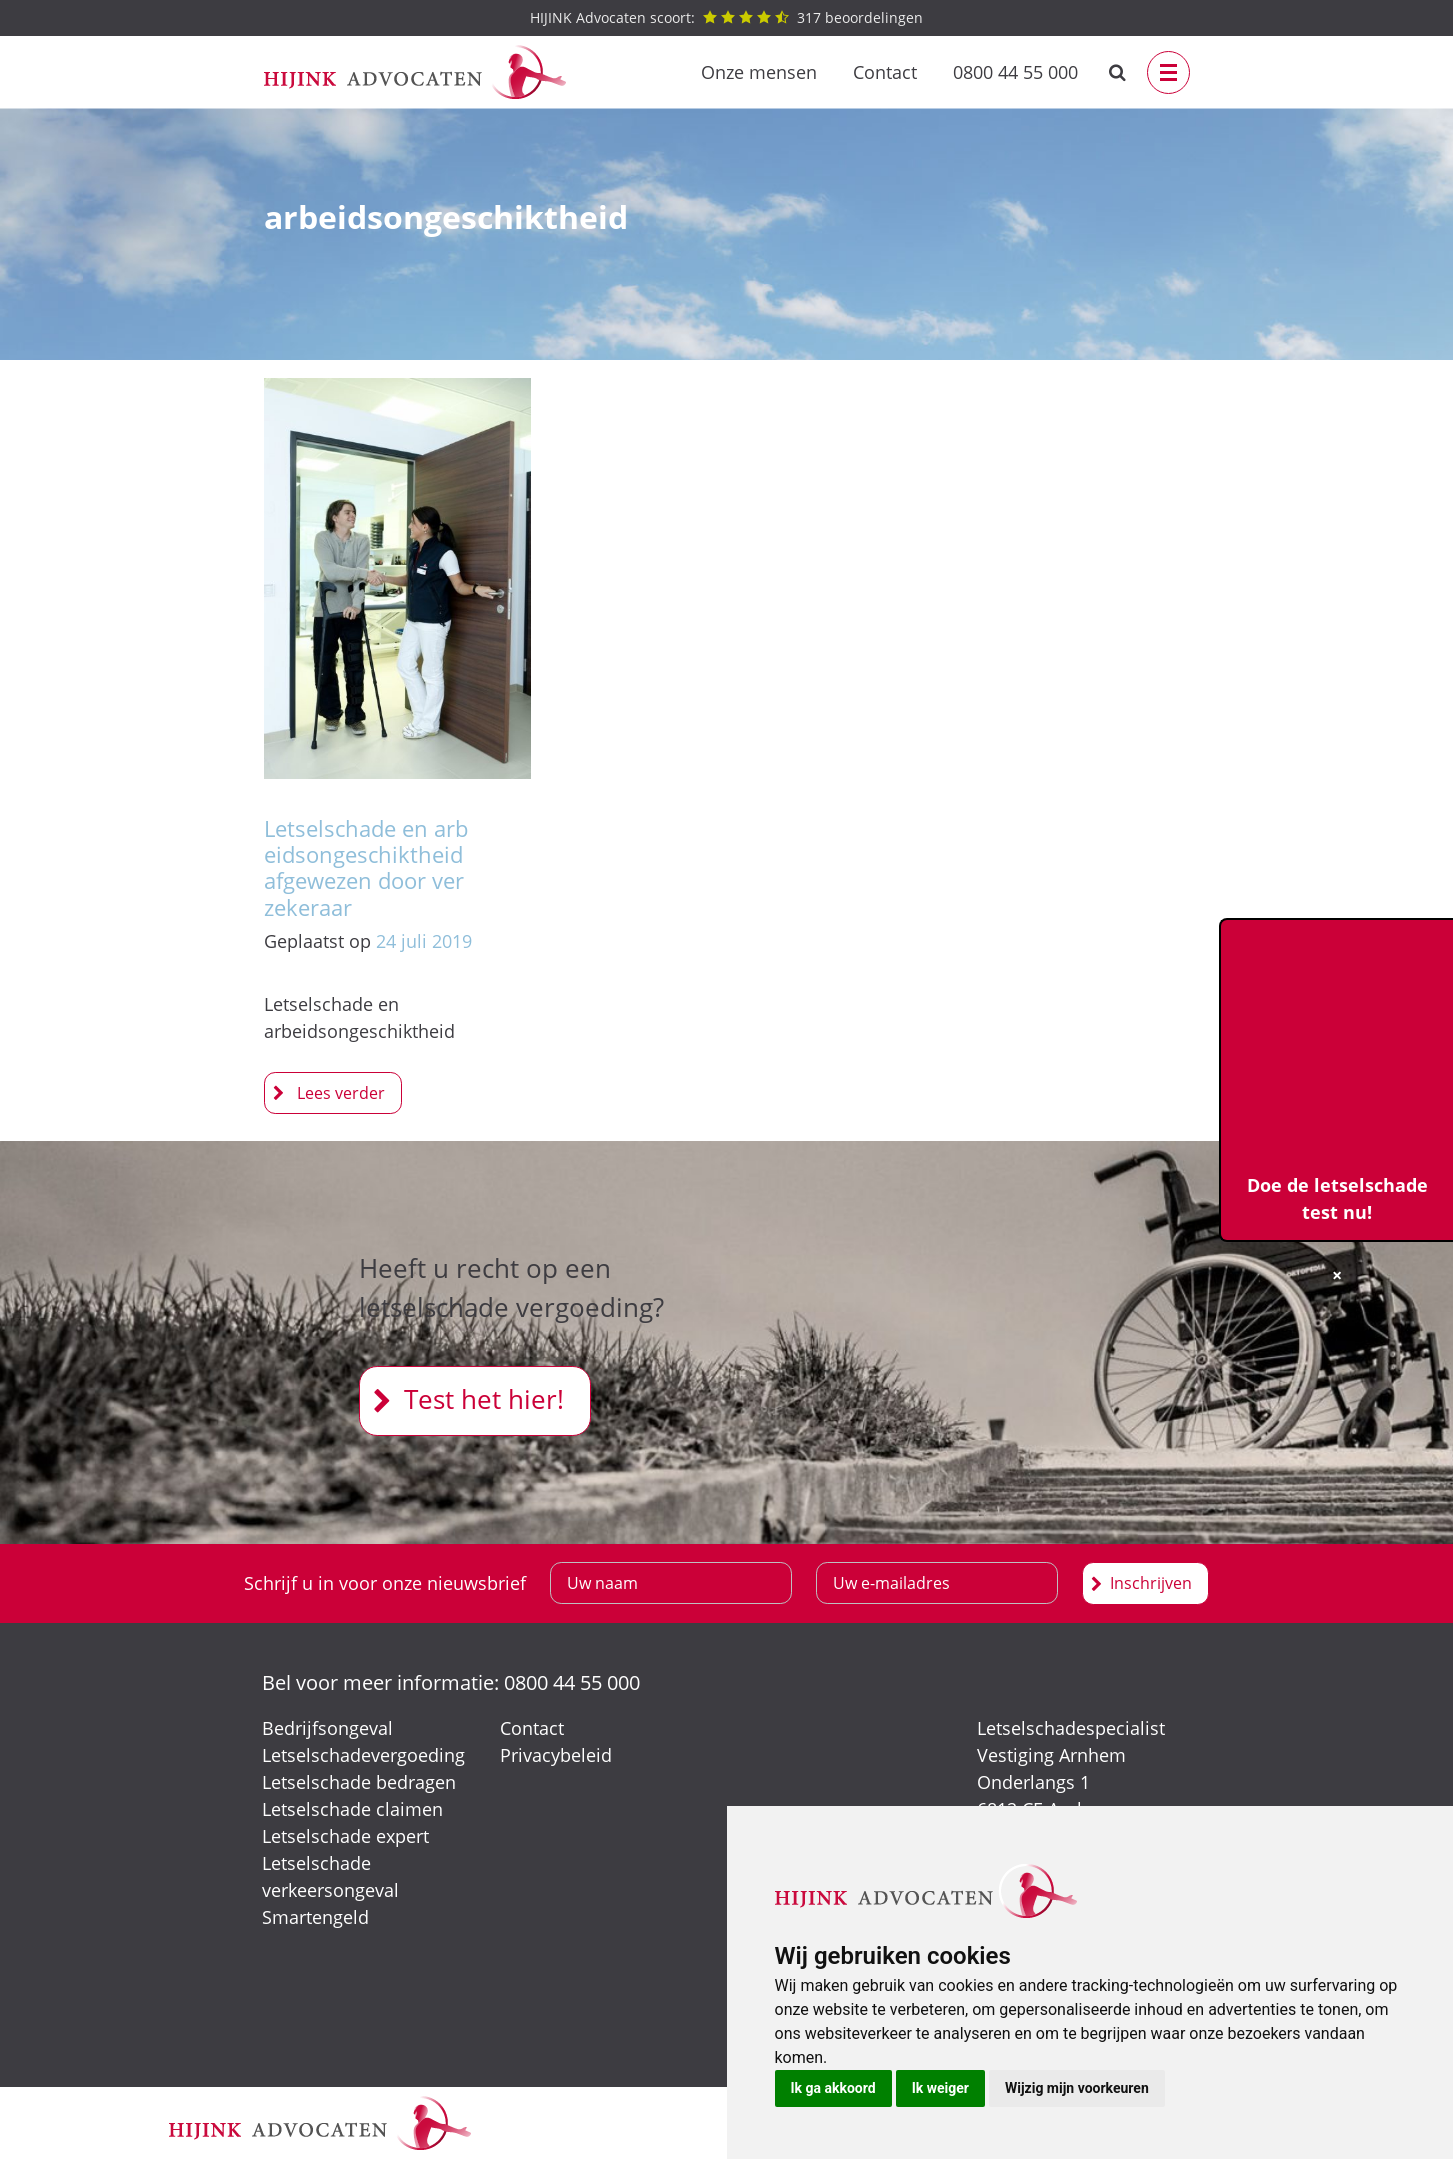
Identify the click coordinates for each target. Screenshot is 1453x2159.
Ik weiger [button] (940, 2088)
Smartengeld (315, 1917)
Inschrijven (1151, 1583)
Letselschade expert (345, 1836)
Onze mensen (759, 72)
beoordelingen (726, 17)
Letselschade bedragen (359, 1782)
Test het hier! (484, 1399)
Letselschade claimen (352, 1809)
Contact (885, 72)
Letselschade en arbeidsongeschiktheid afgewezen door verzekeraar (366, 867)
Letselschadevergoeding (363, 1755)
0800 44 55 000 (1015, 72)
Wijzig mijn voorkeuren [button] (1077, 2088)
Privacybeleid (556, 1755)
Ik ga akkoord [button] (833, 2088)
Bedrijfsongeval (327, 1728)
